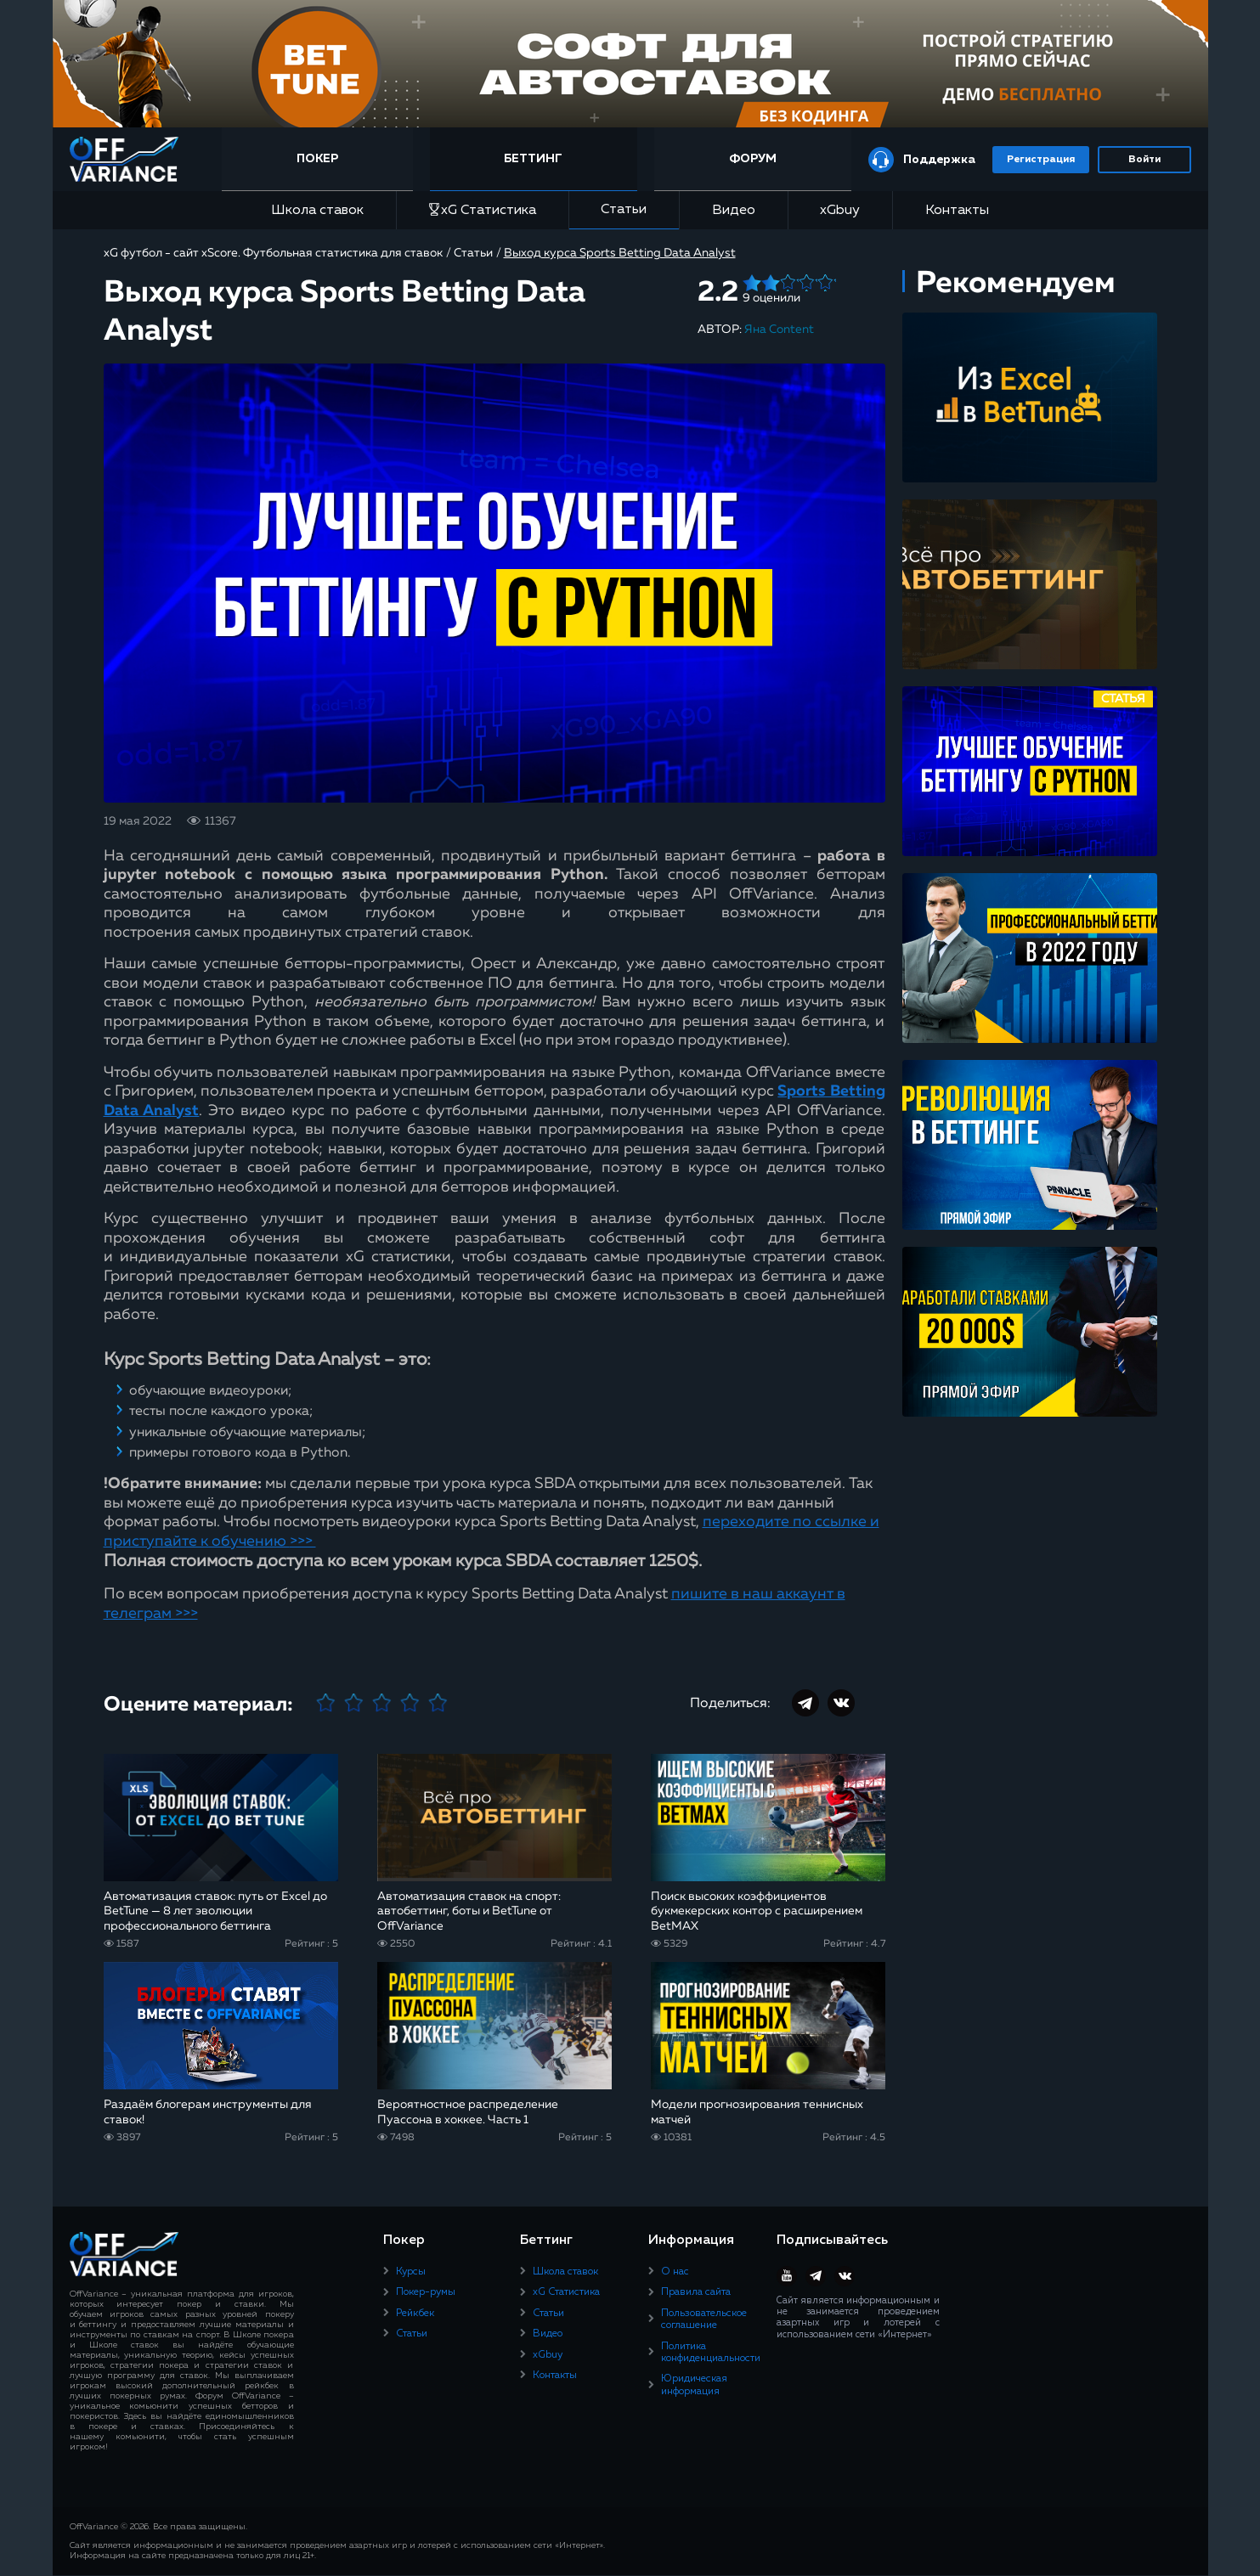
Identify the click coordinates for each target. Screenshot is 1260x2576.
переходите (746, 1522)
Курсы (411, 2272)
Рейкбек (415, 2313)
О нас (675, 2272)
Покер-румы (425, 2292)
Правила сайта (696, 2292)
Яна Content (779, 329)
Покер (321, 159)
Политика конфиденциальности (710, 2353)
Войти (1144, 160)
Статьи (624, 210)
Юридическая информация (694, 2385)
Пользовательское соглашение (704, 2319)
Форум (753, 159)
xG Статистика (482, 210)
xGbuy (840, 210)
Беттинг (535, 159)
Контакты (957, 210)
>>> (303, 1541)
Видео (733, 210)
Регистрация (1041, 160)
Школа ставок (317, 210)
